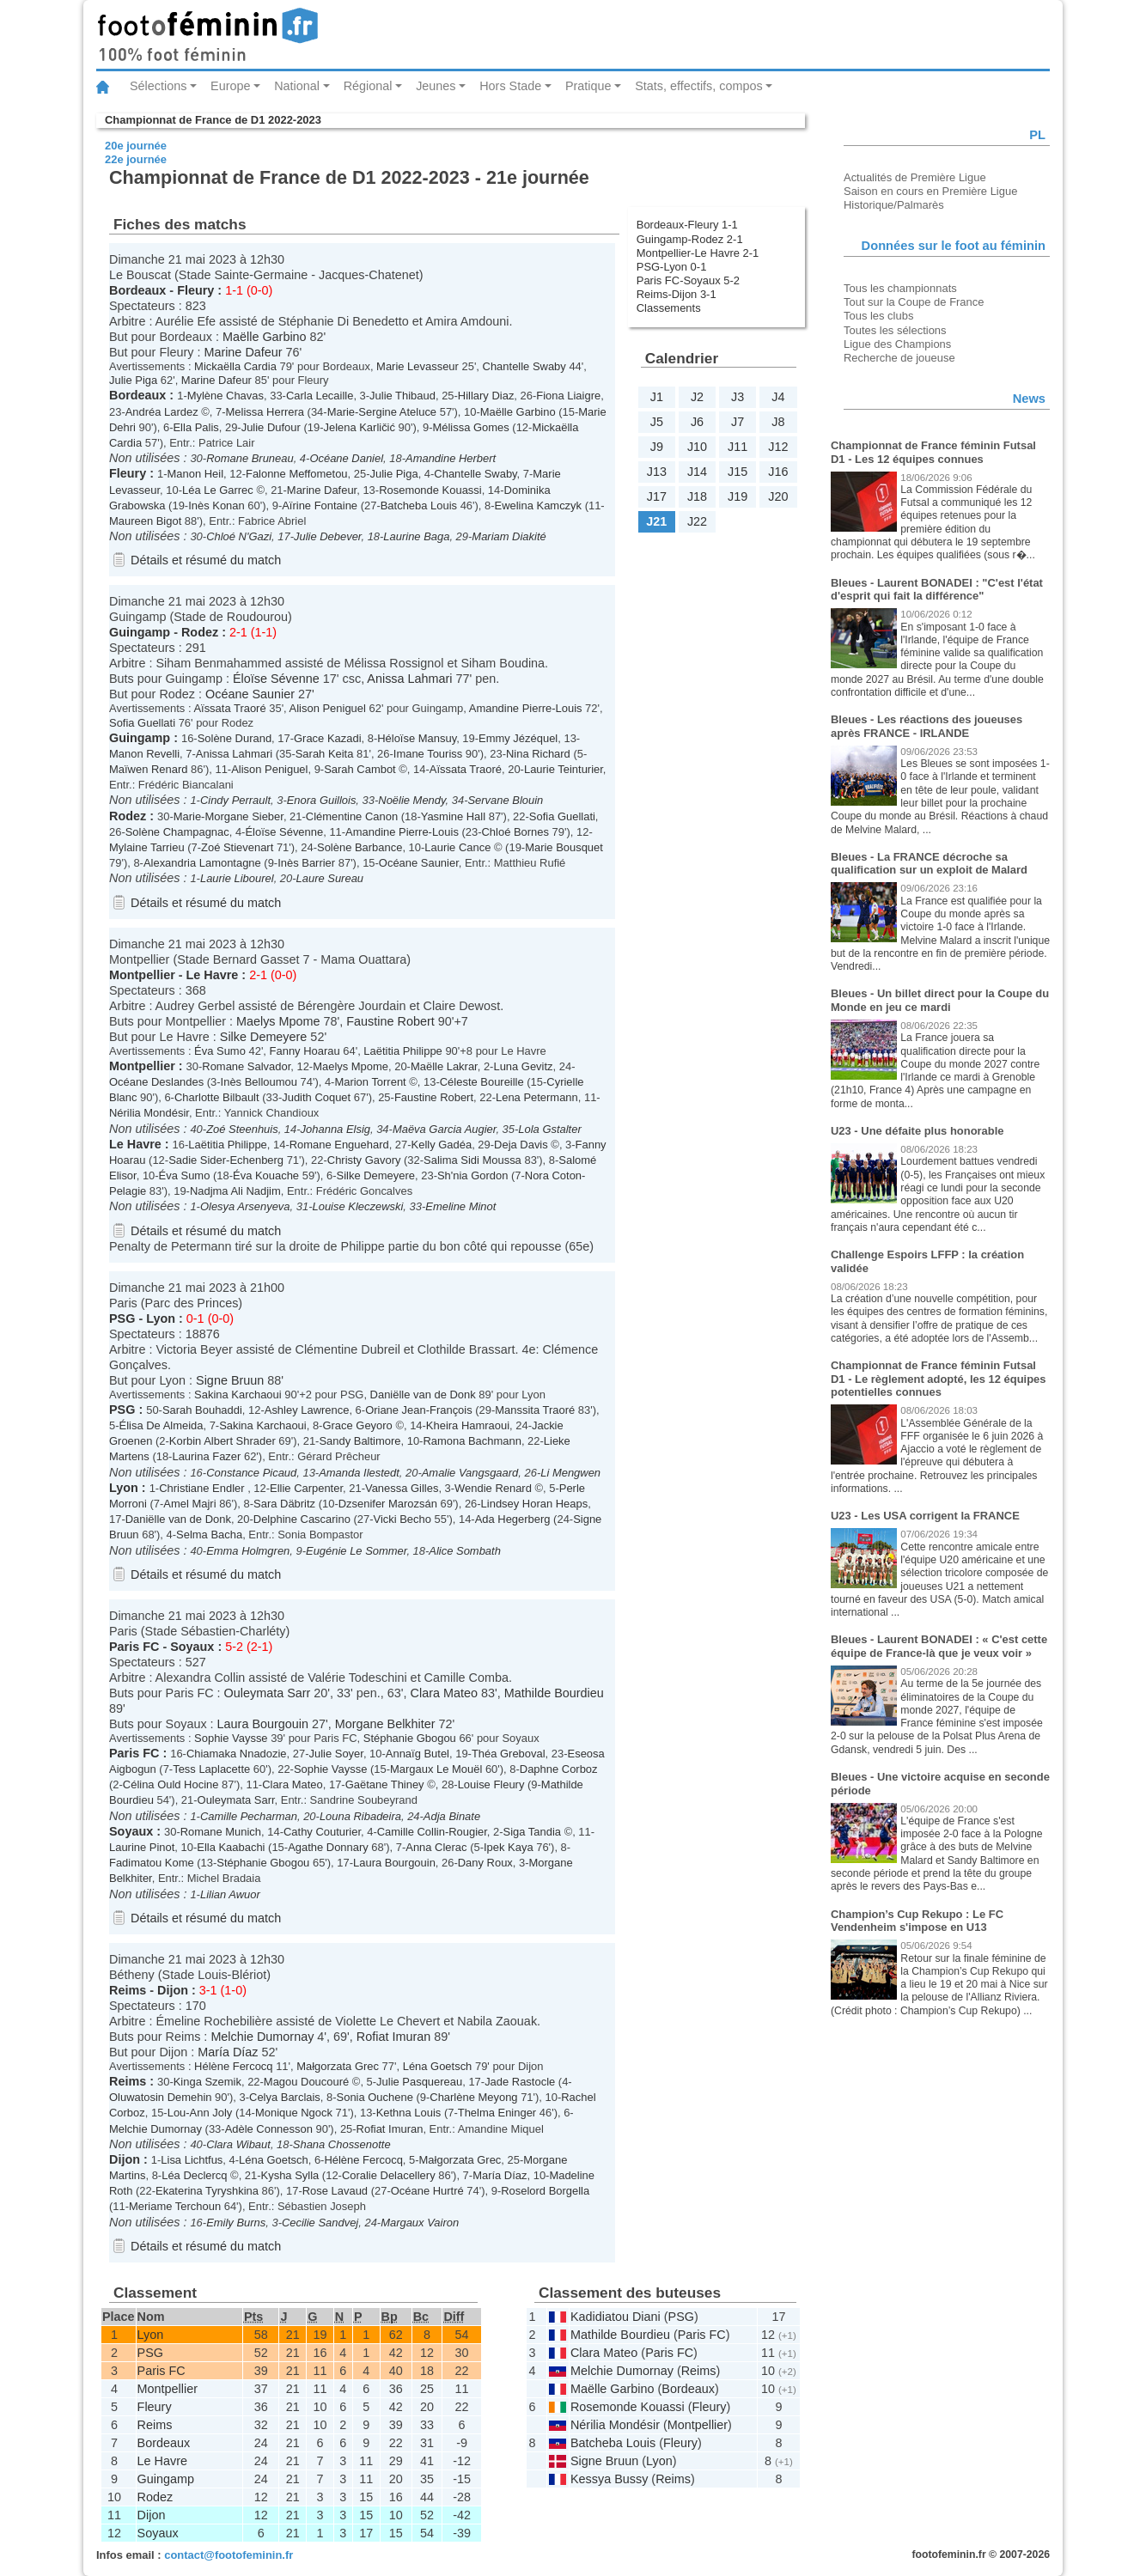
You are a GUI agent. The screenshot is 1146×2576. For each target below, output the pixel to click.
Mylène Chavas (225, 395)
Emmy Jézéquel (518, 738)
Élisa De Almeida (161, 1425)
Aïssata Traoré (229, 708)
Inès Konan (216, 505)
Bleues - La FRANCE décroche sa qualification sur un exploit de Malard (929, 863)
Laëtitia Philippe (402, 1050)
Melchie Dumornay (262, 2036)
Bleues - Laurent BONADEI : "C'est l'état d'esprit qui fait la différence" (937, 589)
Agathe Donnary (328, 1847)
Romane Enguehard (339, 1144)
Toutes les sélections (895, 330)
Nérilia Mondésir (149, 1112)
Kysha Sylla (290, 2175)
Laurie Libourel (237, 878)
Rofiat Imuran (393, 2036)
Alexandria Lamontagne (202, 862)
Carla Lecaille (319, 395)
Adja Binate (452, 1816)
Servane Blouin (505, 800)
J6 (697, 422)
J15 (737, 471)
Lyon (160, 1318)
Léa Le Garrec (217, 490)
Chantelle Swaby (524, 366)
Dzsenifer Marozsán (387, 1503)
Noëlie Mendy (411, 800)
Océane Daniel (346, 458)
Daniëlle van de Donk (423, 1394)
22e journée (136, 159)
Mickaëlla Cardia (235, 366)
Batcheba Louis (419, 505)
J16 (778, 471)
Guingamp (139, 632)
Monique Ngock (293, 2112)
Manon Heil (196, 473)
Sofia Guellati (142, 722)
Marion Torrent (369, 1081)
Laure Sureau (330, 878)
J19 (737, 496)
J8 (777, 422)
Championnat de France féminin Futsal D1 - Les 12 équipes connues (933, 452)
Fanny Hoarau (305, 1050)
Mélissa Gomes (470, 427)
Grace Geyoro (357, 1425)
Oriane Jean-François (418, 1410)
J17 (657, 496)
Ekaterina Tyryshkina (207, 2190)
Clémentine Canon (352, 816)
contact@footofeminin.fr (228, 2555)
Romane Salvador (246, 1066)
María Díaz (228, 2052)
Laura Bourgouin (262, 1724)
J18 (697, 496)
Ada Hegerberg (513, 1519)
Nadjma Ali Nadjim (235, 1190)
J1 (656, 397)
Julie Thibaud (402, 395)
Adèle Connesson (269, 2128)
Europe (230, 86)
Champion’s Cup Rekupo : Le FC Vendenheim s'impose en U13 (917, 1921)
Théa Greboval (509, 1753)
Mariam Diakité (509, 536)
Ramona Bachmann (472, 1440)
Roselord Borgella (545, 2190)
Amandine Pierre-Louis (525, 708)
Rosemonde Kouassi (430, 490)
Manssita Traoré (535, 1410)
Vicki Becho (401, 1519)
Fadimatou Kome (151, 1862)
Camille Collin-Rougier (432, 1831)
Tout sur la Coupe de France (914, 301)
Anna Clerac (435, 1847)
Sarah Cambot (360, 769)
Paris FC (134, 1646)
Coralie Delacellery (389, 2175)
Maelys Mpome (278, 1021)
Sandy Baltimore (359, 1440)
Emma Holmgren (248, 1550)
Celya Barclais (284, 2097)
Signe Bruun (230, 1380)
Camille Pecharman (248, 1816)
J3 (737, 397)
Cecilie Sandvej (320, 2222)
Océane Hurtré (427, 2190)
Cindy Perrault (235, 800)
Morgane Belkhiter (385, 1724)
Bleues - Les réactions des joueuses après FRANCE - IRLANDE (926, 726)
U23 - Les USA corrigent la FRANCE (925, 1515)
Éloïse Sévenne (276, 678)
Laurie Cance (457, 847)
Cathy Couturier (322, 1831)
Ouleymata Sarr (267, 1693)
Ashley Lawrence (307, 1410)
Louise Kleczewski (357, 1206)
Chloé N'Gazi (238, 536)
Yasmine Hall (453, 816)
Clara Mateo (444, 1693)
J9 (656, 447)
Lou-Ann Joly (200, 2112)
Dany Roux (485, 1862)
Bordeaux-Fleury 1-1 (687, 224)
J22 (697, 521)
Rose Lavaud (335, 2190)
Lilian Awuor (230, 1894)
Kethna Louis (409, 2112)
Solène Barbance (359, 847)
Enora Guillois (322, 800)
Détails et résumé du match (206, 560)
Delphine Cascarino (302, 1519)
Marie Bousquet (564, 847)
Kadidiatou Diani (615, 2316)
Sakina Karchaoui (238, 1394)
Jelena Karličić (359, 427)
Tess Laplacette (211, 1769)
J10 (697, 447)
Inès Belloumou (259, 1081)
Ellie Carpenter (306, 1488)
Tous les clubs (878, 315)
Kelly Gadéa (441, 1144)
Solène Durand (234, 738)
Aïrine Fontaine (319, 505)
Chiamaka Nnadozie (236, 1753)
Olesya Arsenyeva (245, 1206)
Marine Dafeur (243, 352)
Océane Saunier (250, 694)
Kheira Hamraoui (467, 1425)
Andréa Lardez (161, 411)
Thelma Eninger (497, 2112)
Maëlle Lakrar (444, 1066)
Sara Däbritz (284, 1503)
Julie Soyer (336, 1753)
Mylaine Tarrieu (147, 847)
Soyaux (192, 1646)
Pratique (588, 86)
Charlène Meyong (473, 2097)
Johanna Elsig (335, 1129)
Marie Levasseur (417, 366)
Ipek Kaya (508, 1847)
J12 (778, 447)
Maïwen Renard (148, 769)
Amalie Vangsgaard (470, 1472)
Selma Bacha (209, 1534)
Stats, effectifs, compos (699, 86)
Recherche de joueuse (899, 357)
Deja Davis (521, 1144)
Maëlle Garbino (264, 337)
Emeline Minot (460, 1206)
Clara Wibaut (238, 2144)
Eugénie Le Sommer (356, 1550)
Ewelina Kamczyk (538, 505)
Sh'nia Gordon (472, 1175)
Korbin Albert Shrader (222, 1440)
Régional (368, 86)
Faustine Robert (390, 1021)
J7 (737, 422)
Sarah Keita (325, 753)
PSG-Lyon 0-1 (672, 266)
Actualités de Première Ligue (915, 177)
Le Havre (212, 975)
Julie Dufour (271, 427)
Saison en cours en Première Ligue (930, 191)
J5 (656, 422)
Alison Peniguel (328, 708)
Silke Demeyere (264, 1037)
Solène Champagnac (177, 831)
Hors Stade (510, 86)
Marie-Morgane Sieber (228, 816)
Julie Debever (327, 536)
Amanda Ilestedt (359, 1472)
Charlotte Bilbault (216, 1097)
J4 (777, 397)
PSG (122, 1318)
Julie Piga (133, 380)
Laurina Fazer (206, 1456)
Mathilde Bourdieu (554, 1693)
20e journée (136, 145)
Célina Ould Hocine (171, 1784)
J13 (657, 471)
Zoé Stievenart (237, 847)
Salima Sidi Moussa (472, 1160)
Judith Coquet (316, 1097)
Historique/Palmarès (894, 204)
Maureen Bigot (145, 521)
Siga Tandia (532, 1831)
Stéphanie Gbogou (409, 1738)
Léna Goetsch (437, 2066)
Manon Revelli (144, 753)
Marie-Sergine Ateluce (381, 411)
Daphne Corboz (559, 1769)
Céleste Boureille (482, 1081)
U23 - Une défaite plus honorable (917, 1130)
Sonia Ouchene (375, 2097)
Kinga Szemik (207, 2081)
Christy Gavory (364, 1160)
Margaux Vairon (420, 2222)
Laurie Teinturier (563, 769)
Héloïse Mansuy (416, 738)
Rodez (199, 632)
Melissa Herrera (265, 411)
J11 (737, 447)
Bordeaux (137, 290)
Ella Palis (195, 427)
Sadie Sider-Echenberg (225, 1160)
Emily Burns (235, 2222)
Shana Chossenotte (342, 2144)
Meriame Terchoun (175, 2206)
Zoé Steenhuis (242, 1129)
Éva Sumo (220, 1050)
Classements (669, 307)
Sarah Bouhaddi (202, 1410)
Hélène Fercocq (233, 2066)
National (297, 86)
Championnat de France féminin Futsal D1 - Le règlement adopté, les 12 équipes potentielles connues (938, 1378)
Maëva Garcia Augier (444, 1129)
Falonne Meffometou (297, 473)
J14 (697, 471)
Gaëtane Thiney (384, 1784)
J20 (778, 496)
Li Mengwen (570, 1472)
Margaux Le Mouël (436, 1769)
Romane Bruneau (250, 458)
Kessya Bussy (609, 2479)
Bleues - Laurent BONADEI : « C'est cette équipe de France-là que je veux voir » (939, 1646)
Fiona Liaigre (568, 395)
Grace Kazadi (327, 738)
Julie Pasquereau (419, 2081)
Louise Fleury (492, 1784)
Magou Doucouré (306, 2081)
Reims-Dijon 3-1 (676, 294)
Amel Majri (189, 1503)
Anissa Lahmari (409, 678)
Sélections (158, 86)
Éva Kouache (266, 1175)
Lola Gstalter (549, 1129)
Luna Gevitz (522, 1066)
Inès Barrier (306, 862)
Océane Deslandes (156, 1081)
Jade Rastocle (520, 2081)
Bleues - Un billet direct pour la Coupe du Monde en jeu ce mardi (940, 1000)
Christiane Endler (203, 1488)
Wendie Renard (493, 1488)
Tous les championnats (900, 288)
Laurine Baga (416, 536)
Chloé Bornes (515, 831)
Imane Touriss (427, 753)
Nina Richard (538, 753)
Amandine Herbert (450, 458)
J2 (697, 397)
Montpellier (142, 975)
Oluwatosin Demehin (160, 2097)
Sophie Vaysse (230, 1738)
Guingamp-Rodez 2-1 (690, 239)
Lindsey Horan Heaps (534, 1503)
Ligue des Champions (897, 344)
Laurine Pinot (141, 1847)
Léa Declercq (194, 2175)
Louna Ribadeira (360, 1816)
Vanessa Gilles (401, 1488)
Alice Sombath (465, 1550)
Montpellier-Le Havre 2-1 (698, 253)
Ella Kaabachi (231, 1847)
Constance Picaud (251, 1472)
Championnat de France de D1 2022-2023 (213, 119)
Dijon (172, 1990)
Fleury (195, 290)
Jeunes (435, 86)
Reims (127, 1990)
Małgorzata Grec (337, 2066)
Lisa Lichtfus (191, 2159)
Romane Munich (220, 1831)
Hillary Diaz (486, 395)
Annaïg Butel (417, 1753)
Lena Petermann (537, 1097)
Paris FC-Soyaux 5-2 (688, 280)
